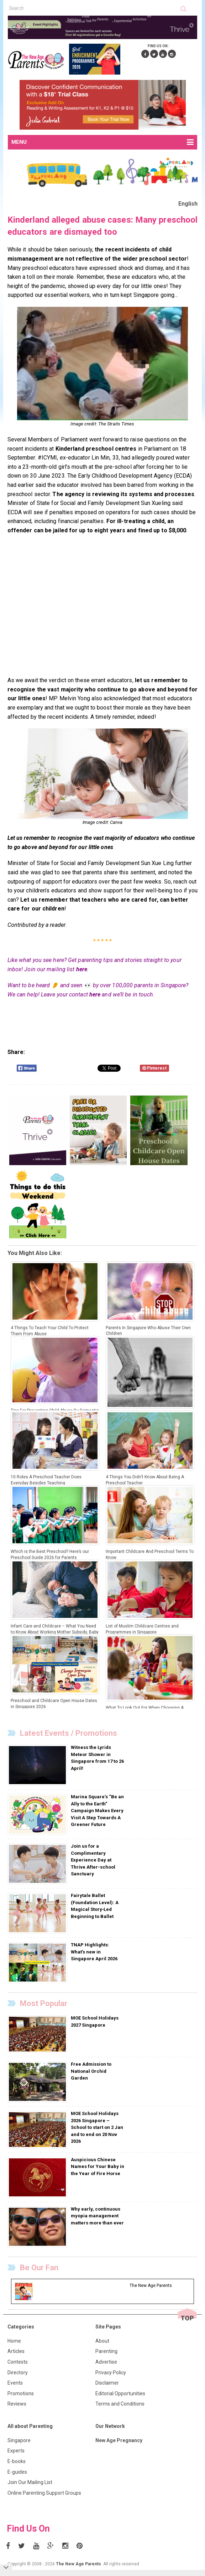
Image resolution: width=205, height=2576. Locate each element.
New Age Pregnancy (118, 2440)
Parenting (106, 2351)
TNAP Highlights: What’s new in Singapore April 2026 (94, 1951)
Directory (17, 2372)
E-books (16, 2461)
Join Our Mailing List (29, 2482)
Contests (17, 2362)
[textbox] (95, 8)
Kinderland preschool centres (96, 448)
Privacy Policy (110, 2372)
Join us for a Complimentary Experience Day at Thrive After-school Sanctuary (93, 1859)
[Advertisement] (102, 610)
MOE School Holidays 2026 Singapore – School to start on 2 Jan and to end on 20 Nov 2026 (97, 2127)
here (81, 969)
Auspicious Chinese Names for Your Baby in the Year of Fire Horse (97, 2166)
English (188, 203)
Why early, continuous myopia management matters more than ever (97, 2216)
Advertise (106, 2362)
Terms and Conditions (119, 2404)
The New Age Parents (78, 2563)
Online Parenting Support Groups (44, 2493)
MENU (102, 142)
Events (15, 2383)
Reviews (16, 2404)
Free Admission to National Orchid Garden (91, 2071)
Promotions (20, 2393)
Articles (16, 2351)
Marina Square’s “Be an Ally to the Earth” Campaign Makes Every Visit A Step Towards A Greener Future (97, 1810)
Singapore (19, 2440)
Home (14, 2341)
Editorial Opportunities (120, 2393)
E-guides (17, 2472)
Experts (16, 2450)
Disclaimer (107, 2383)
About (102, 2341)
